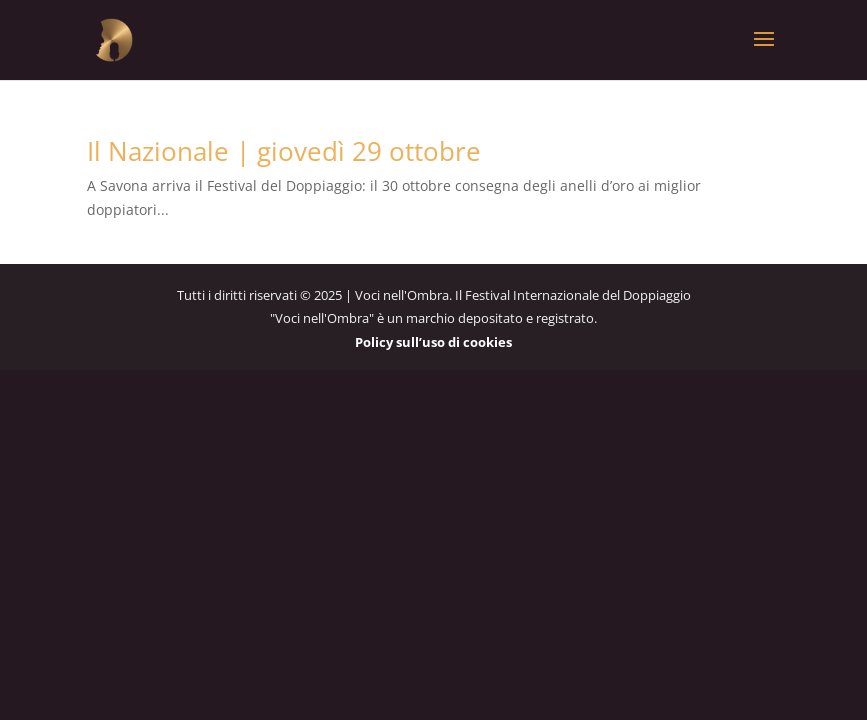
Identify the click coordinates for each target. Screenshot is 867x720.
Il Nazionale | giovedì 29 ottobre (284, 151)
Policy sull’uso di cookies (433, 342)
